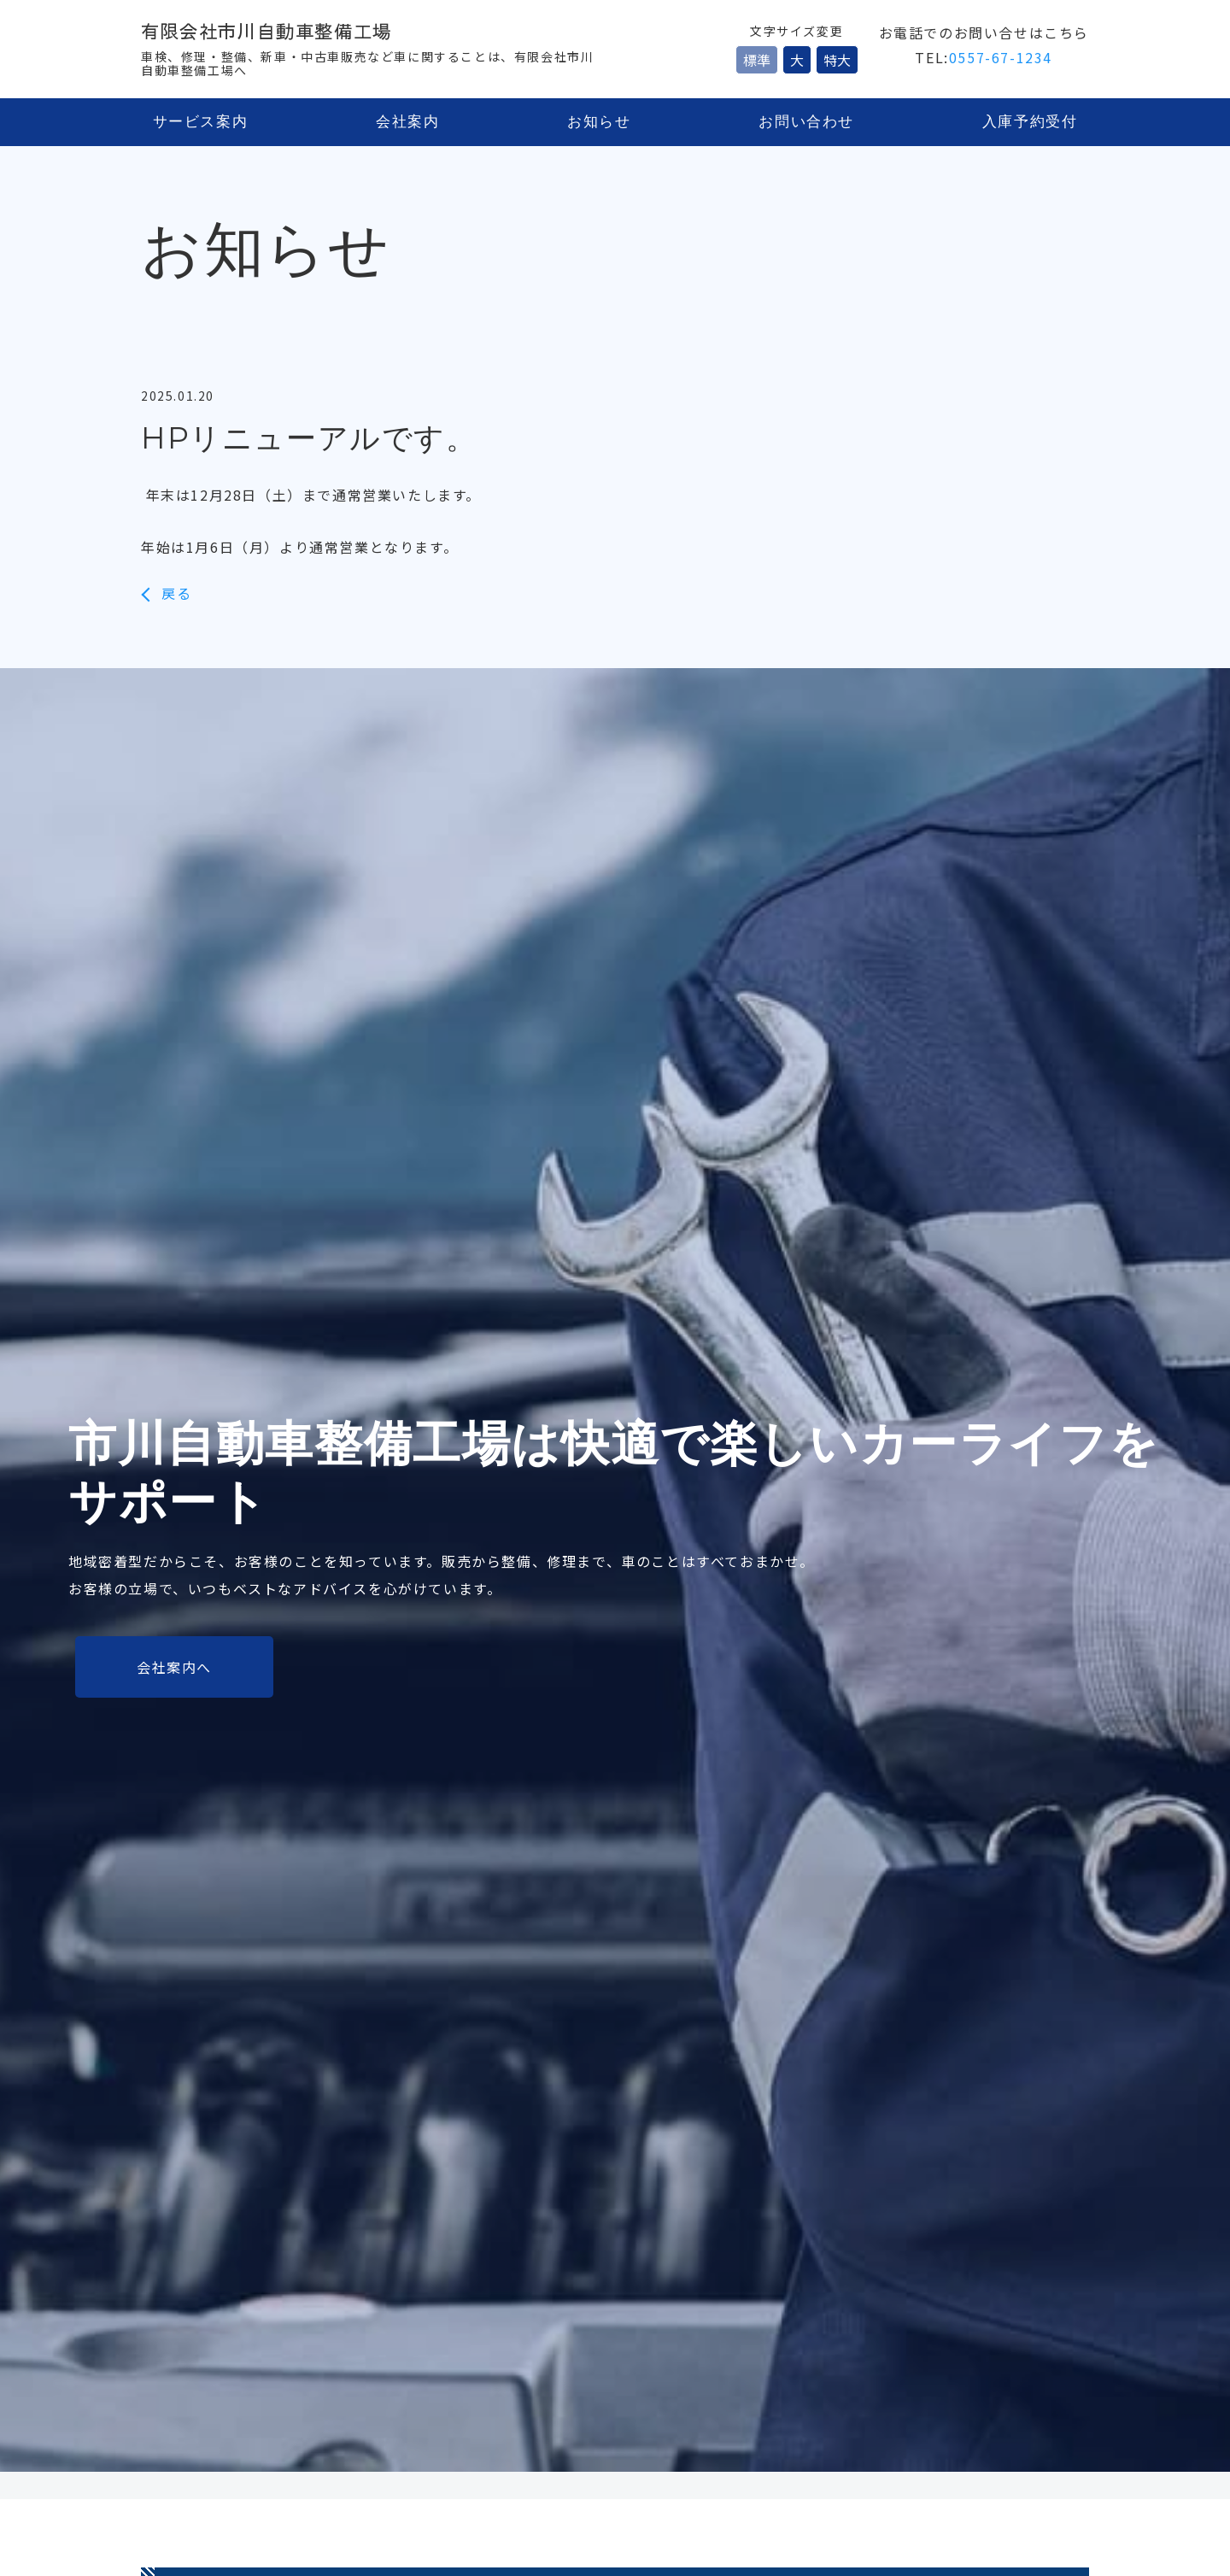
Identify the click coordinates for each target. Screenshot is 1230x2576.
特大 (837, 60)
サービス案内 (200, 122)
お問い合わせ (808, 122)
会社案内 (407, 122)
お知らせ (600, 122)
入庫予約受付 (1030, 122)
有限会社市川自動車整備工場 (283, 32)
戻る (176, 593)
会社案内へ (174, 1666)
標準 (756, 60)
